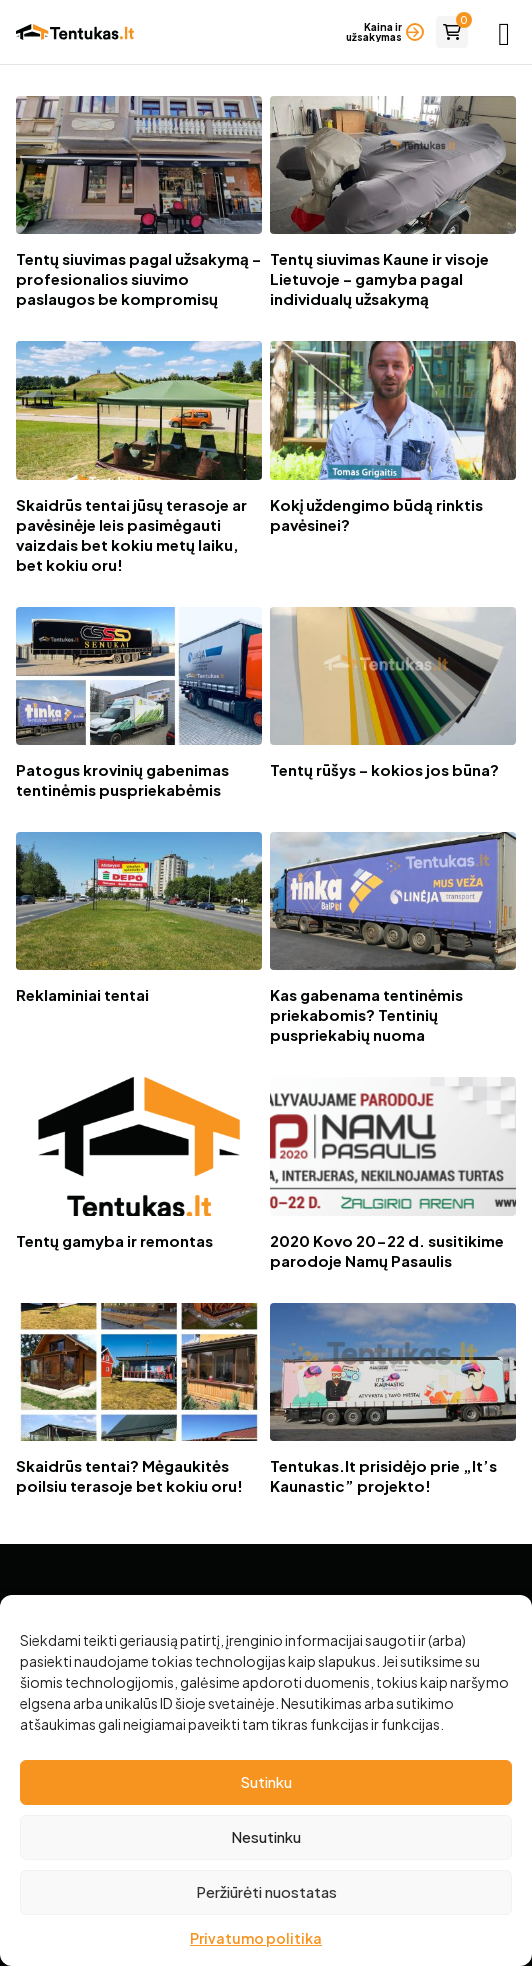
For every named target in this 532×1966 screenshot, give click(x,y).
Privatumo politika (256, 1938)
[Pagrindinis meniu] (504, 32)
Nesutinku (266, 1836)
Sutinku (266, 1781)
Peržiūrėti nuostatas (266, 1891)
